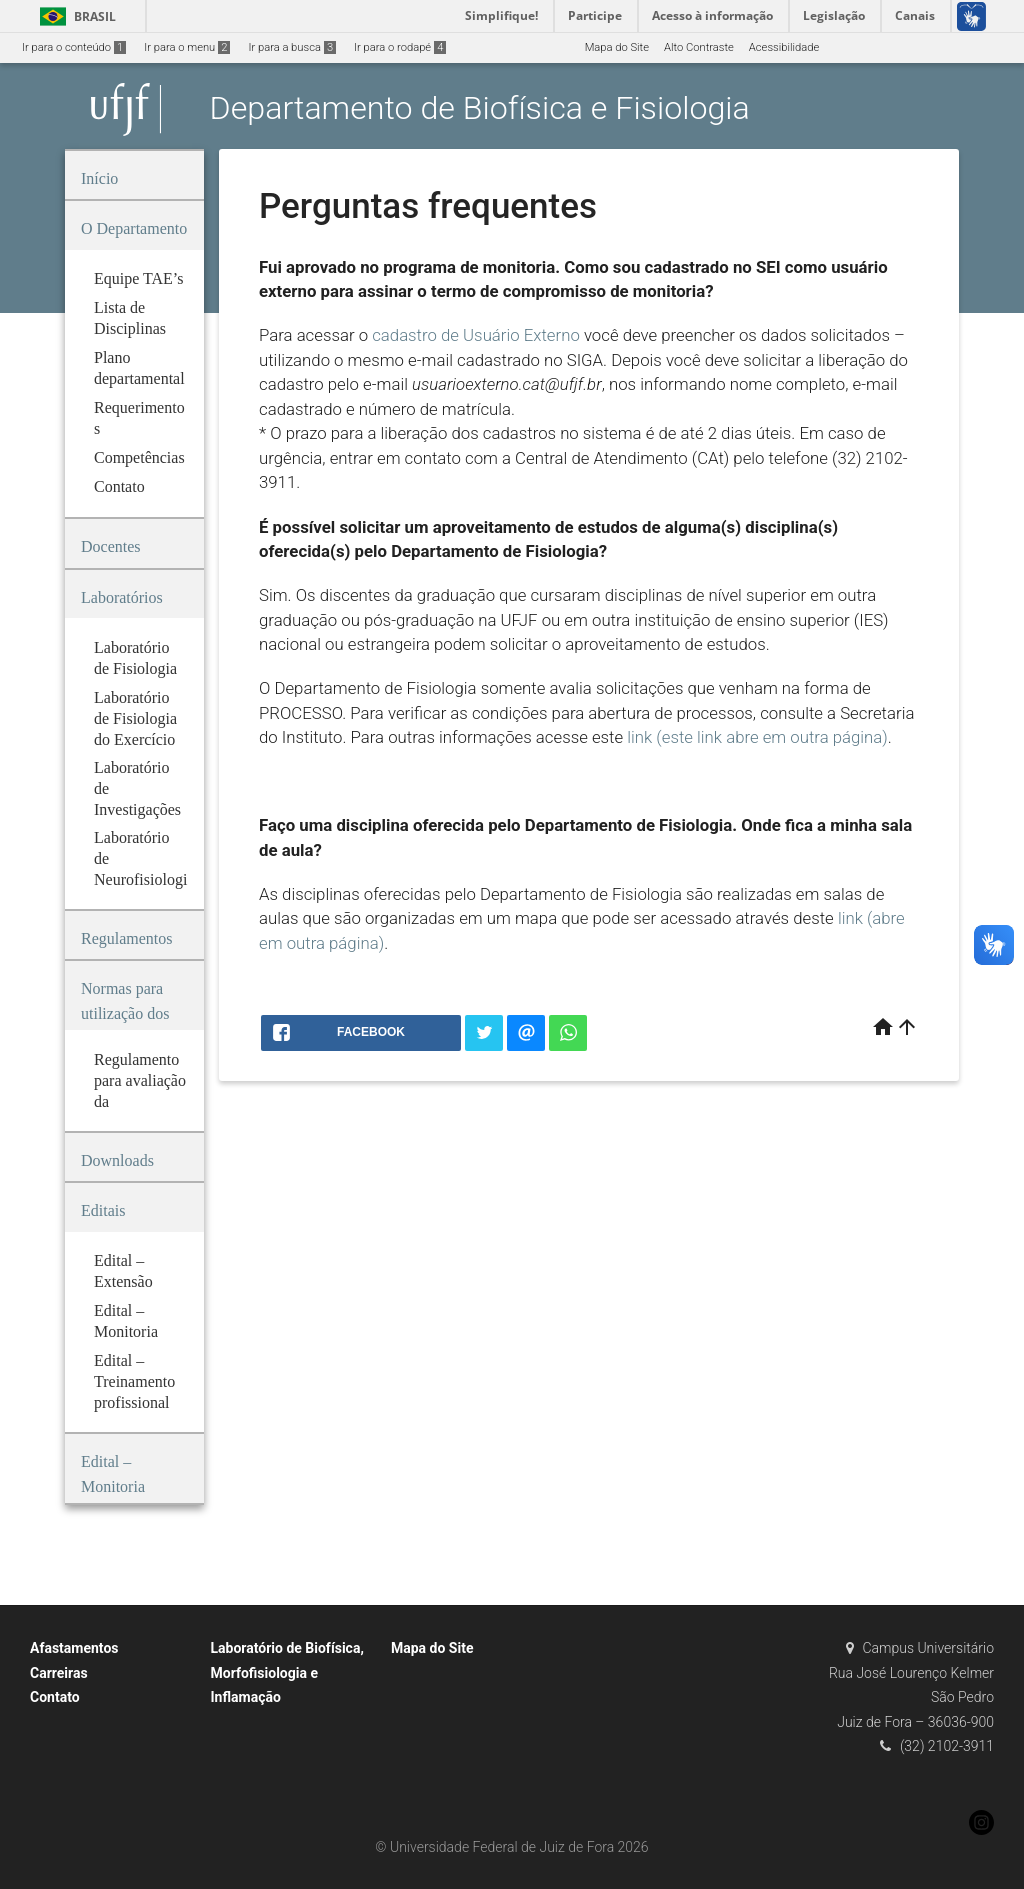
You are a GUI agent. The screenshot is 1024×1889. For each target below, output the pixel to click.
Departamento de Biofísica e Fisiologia (480, 109)
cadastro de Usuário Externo (476, 335)
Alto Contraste (699, 47)
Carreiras (59, 1673)
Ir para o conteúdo (74, 47)
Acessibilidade (784, 47)
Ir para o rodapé (400, 47)
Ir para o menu (187, 47)
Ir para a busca (292, 47)
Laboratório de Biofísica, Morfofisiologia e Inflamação (287, 1672)
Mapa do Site (617, 47)
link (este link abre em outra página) (757, 737)
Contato (55, 1697)
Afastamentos (74, 1648)
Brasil (74, 16)
